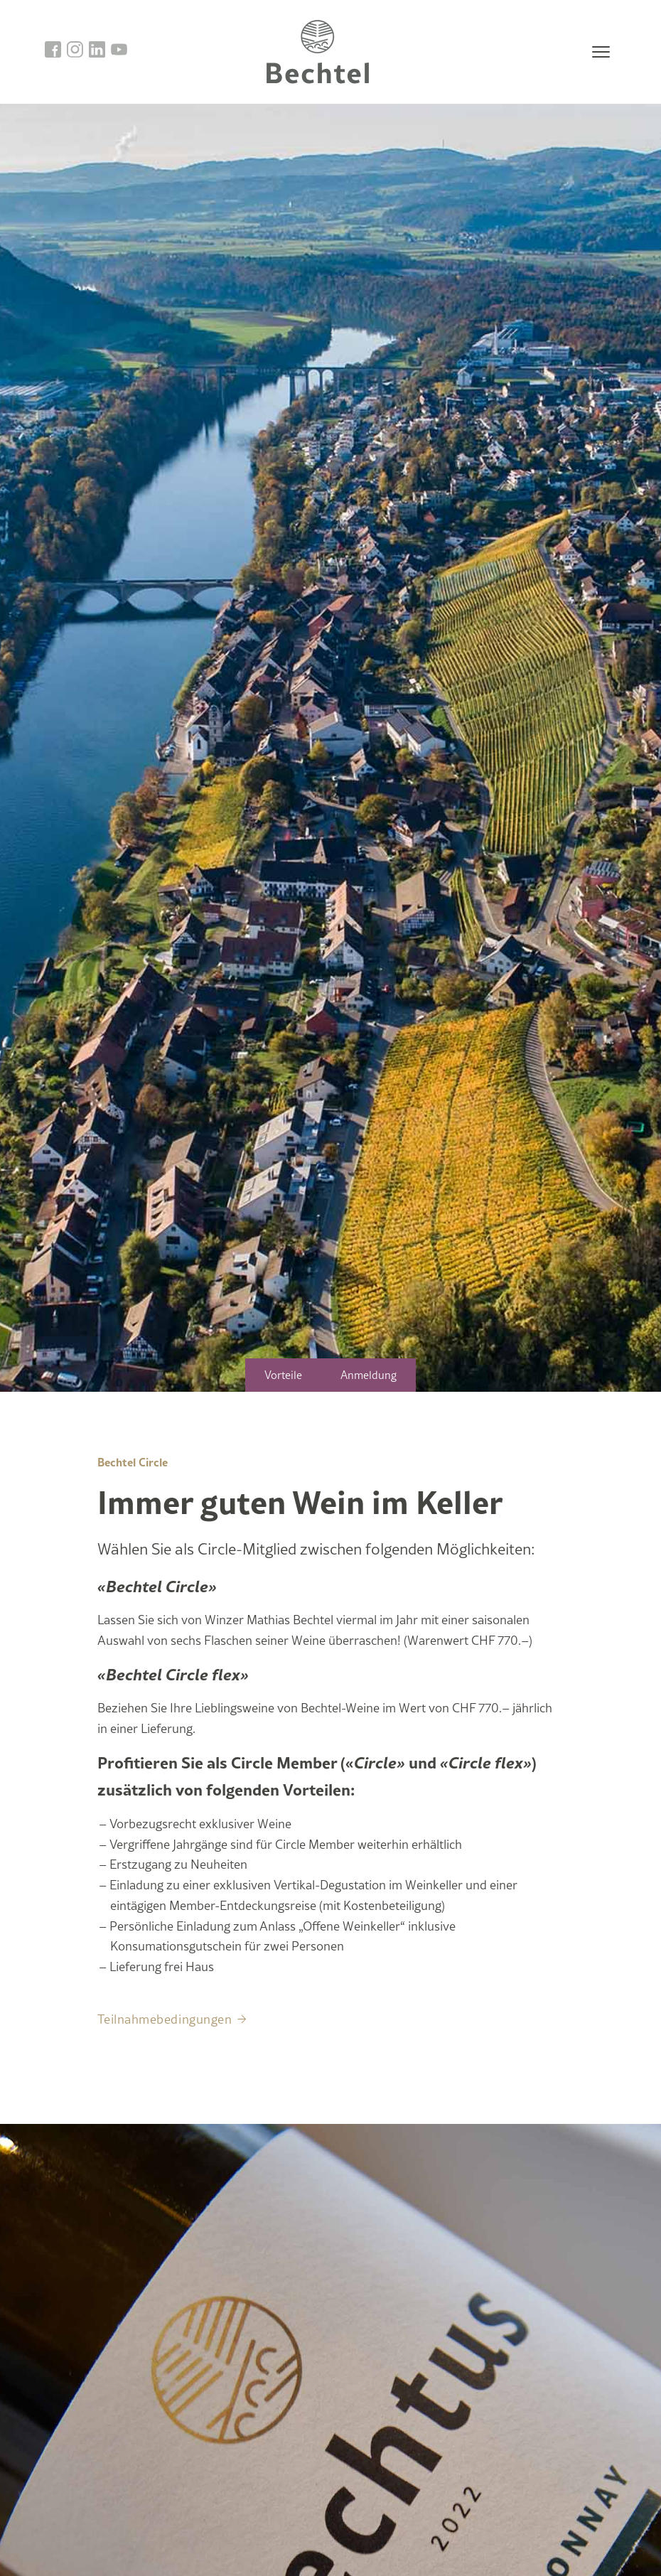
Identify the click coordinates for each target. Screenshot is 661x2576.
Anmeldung (368, 1375)
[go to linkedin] (97, 48)
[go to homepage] (318, 52)
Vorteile (283, 1375)
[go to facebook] (53, 48)
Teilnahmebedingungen (166, 2019)
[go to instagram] (75, 48)
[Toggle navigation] (601, 52)
